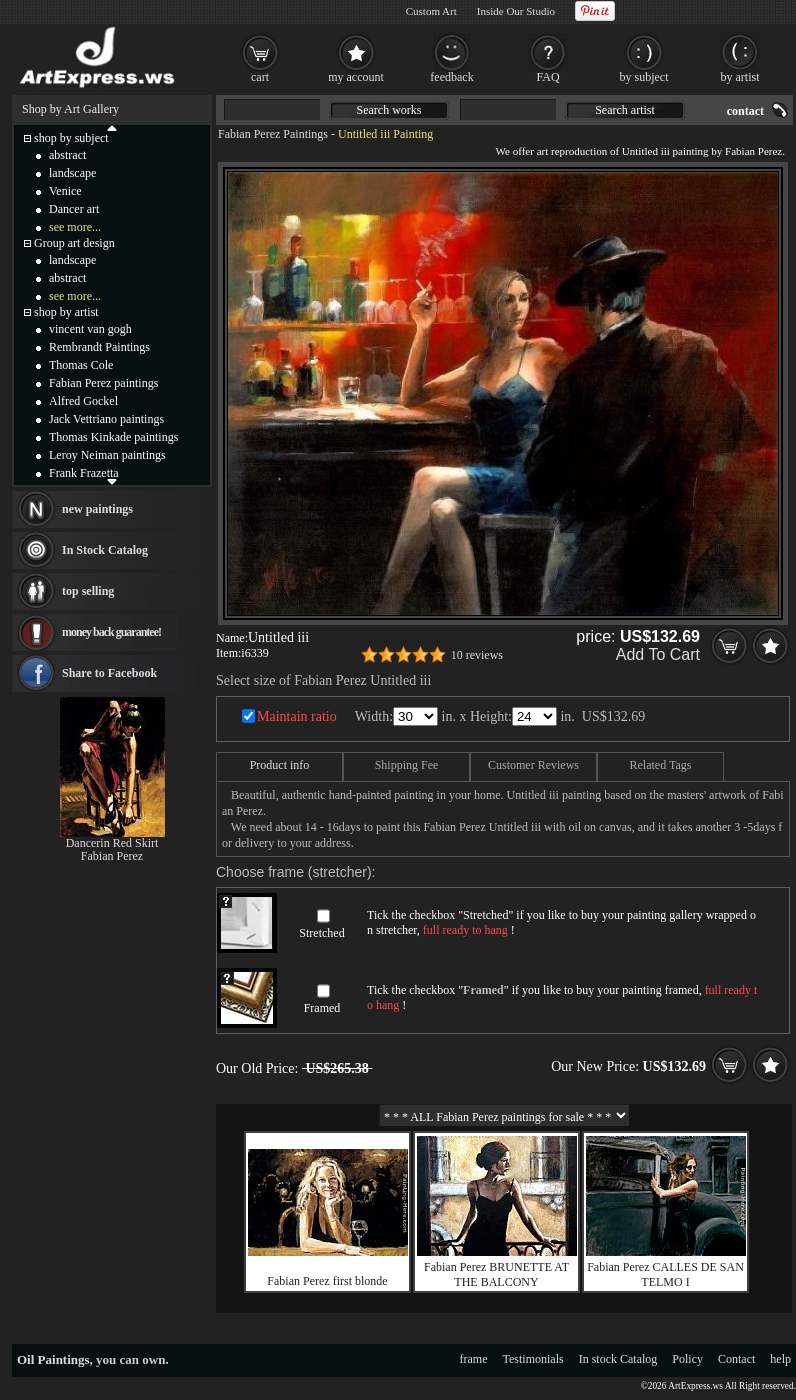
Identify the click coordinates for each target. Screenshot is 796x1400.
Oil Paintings (53, 1359)
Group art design (74, 243)
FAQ (547, 77)
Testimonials (533, 1359)
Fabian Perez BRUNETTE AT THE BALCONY (496, 1274)
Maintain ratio (297, 716)
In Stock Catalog (105, 550)
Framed (322, 1008)
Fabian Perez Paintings (273, 134)
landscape (72, 173)
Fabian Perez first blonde (327, 1281)
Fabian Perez (112, 856)
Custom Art (431, 11)
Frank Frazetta (84, 473)
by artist (740, 77)
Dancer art (74, 209)
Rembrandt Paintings (99, 347)
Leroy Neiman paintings (107, 455)
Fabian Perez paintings (103, 383)
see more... (75, 227)
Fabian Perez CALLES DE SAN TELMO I (665, 1274)
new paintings (97, 509)
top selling (88, 591)
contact (745, 111)
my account (356, 77)
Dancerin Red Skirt (112, 843)
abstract (67, 155)
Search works (389, 110)
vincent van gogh (90, 329)
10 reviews (477, 655)
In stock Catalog (618, 1359)
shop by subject (71, 138)
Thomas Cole (81, 365)
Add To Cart (658, 654)
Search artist (625, 110)
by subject (644, 77)
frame (474, 1359)
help (780, 1359)
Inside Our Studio (516, 11)
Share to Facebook (109, 673)
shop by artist (66, 312)
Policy (687, 1359)
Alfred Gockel (83, 401)
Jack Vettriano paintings (106, 419)
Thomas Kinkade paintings (113, 437)
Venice (65, 191)
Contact (736, 1359)
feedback (451, 77)
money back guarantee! (111, 632)
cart (260, 77)
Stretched (321, 933)
